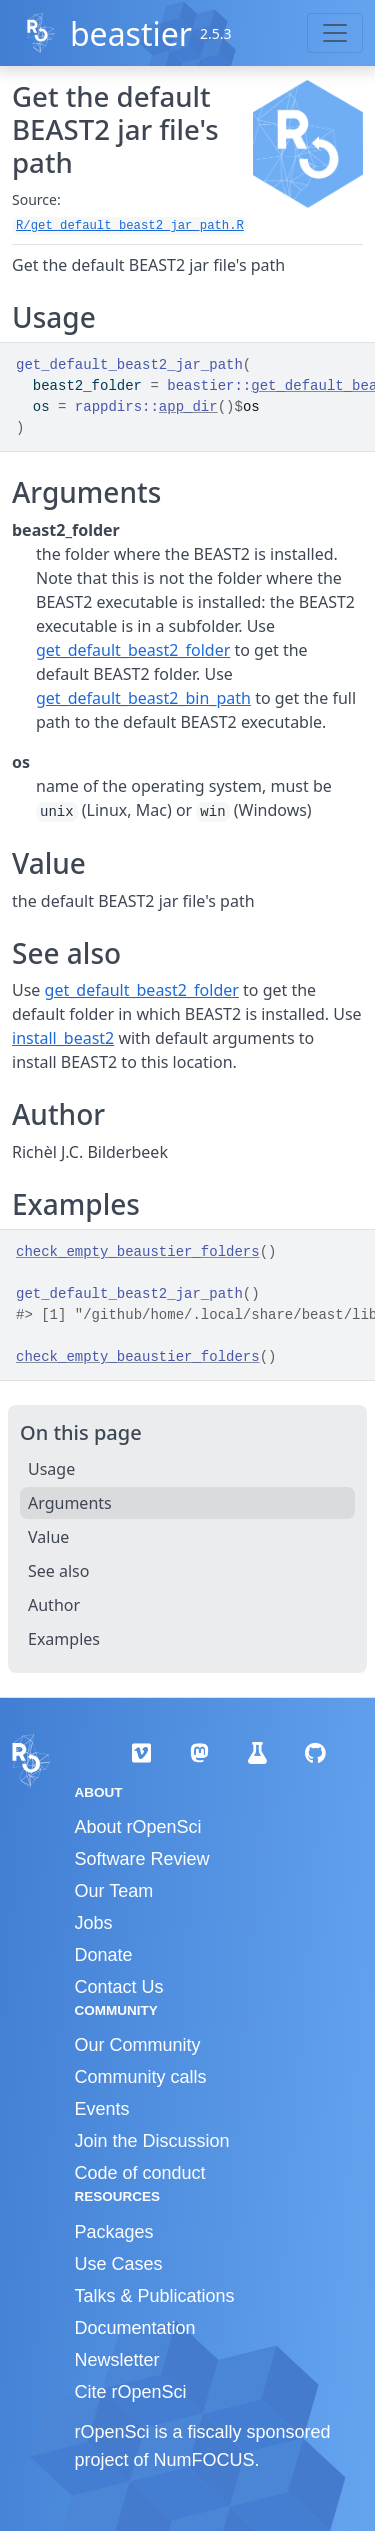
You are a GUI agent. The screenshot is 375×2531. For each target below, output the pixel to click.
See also (58, 1571)
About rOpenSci (138, 1827)
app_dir (188, 407)
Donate (104, 1955)
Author (54, 1605)
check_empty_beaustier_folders (138, 1252)
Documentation (135, 2328)
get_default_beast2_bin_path (143, 698)
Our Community (138, 2045)
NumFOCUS (204, 2460)
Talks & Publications (155, 2296)
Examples (64, 1639)
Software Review (142, 1859)
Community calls (141, 2077)
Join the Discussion (152, 2141)
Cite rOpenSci (131, 2392)
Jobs (94, 1923)
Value (48, 1537)
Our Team (114, 1891)
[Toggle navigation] (335, 33)
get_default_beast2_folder (133, 650)
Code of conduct (140, 2173)
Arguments (70, 1503)
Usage (51, 1469)
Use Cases (119, 2264)
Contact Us (119, 1987)
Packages (114, 2232)
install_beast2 (63, 1038)
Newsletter (117, 2360)
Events (102, 2109)
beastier (131, 33)
